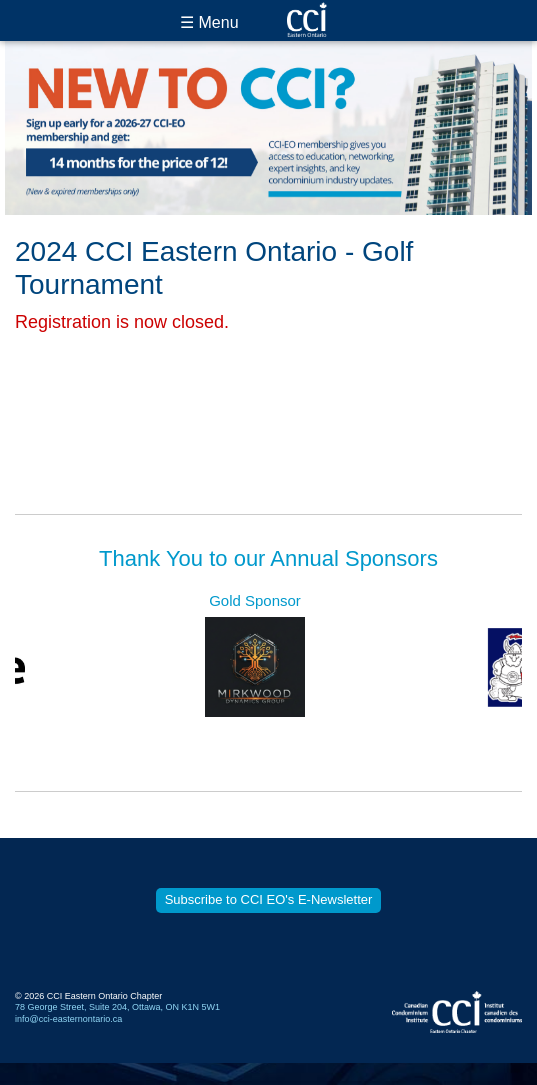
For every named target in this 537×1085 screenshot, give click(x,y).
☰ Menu (209, 22)
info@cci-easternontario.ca (68, 1019)
